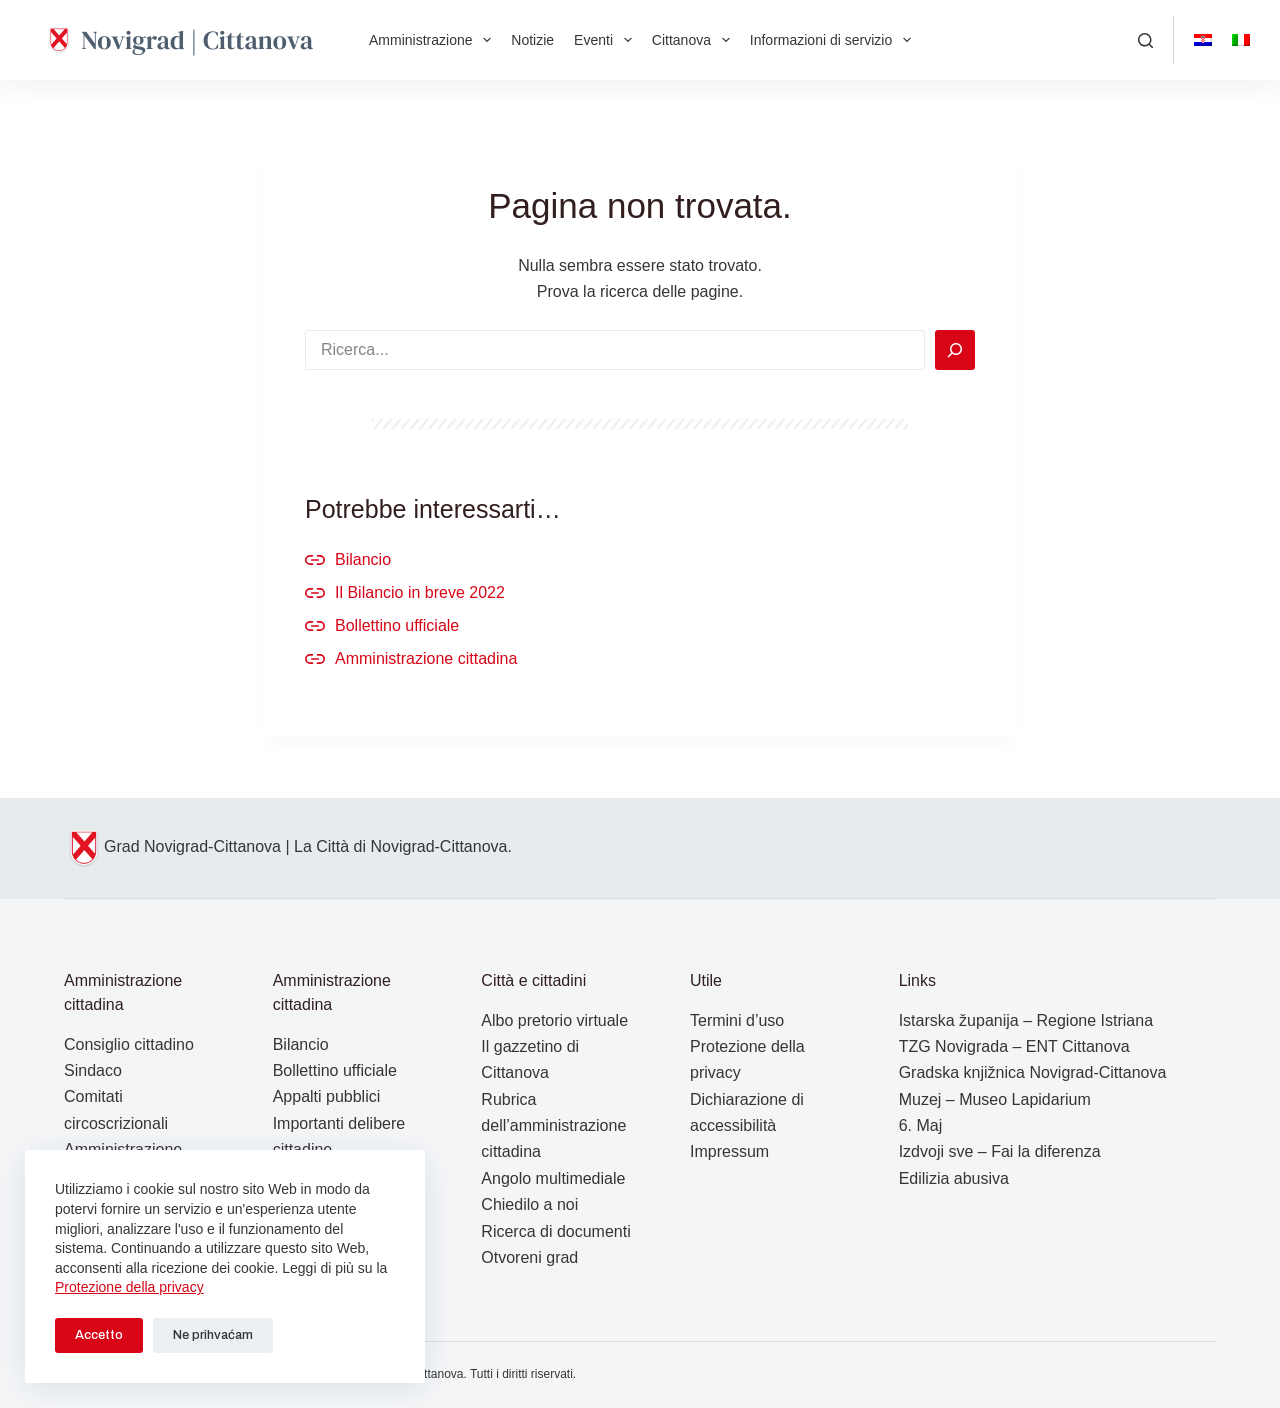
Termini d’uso (737, 1020)
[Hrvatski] (1203, 40)
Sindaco (93, 1070)
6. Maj (921, 1125)
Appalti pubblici (327, 1096)
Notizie (532, 40)
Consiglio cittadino (129, 1044)
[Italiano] (1241, 40)
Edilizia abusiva (954, 1178)
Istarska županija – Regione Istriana (1026, 1020)
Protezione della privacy (129, 1287)
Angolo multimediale (553, 1178)
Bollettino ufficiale (397, 625)
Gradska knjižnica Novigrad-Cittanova (1033, 1072)
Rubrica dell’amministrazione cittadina (553, 1126)
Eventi (607, 40)
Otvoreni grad (529, 1257)
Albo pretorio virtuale (554, 1020)
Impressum (729, 1151)
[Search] (955, 350)
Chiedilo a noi (529, 1204)
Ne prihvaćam (213, 1335)
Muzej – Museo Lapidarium (995, 1099)
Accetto (99, 1335)
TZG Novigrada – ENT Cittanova (1014, 1046)
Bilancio (363, 559)
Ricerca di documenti (555, 1231)
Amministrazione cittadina (426, 658)
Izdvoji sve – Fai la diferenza (1000, 1151)
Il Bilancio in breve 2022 (420, 592)
